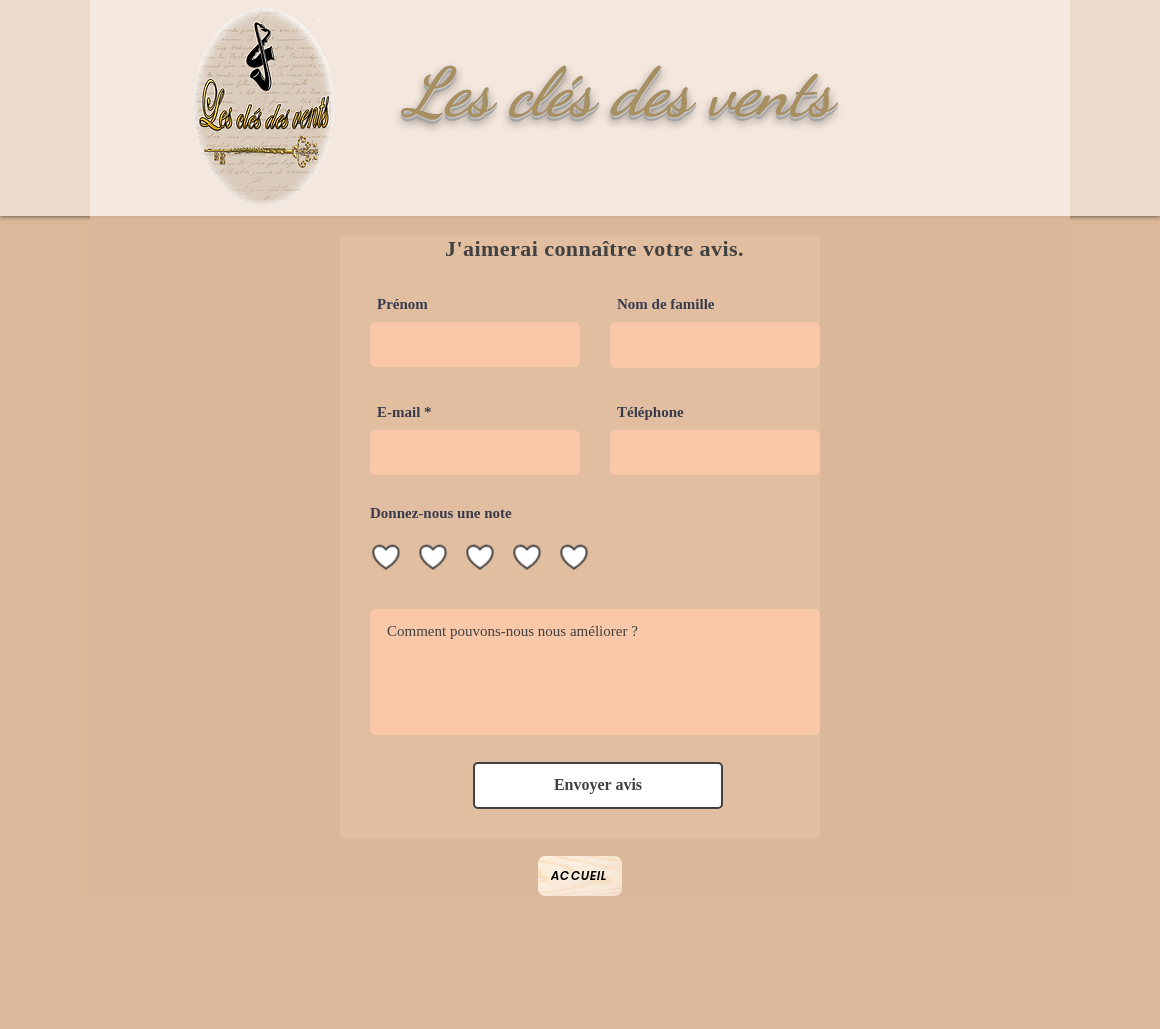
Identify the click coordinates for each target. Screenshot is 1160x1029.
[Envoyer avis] (598, 785)
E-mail (398, 412)
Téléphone (650, 412)
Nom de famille (665, 304)
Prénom (402, 304)
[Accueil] (580, 876)
